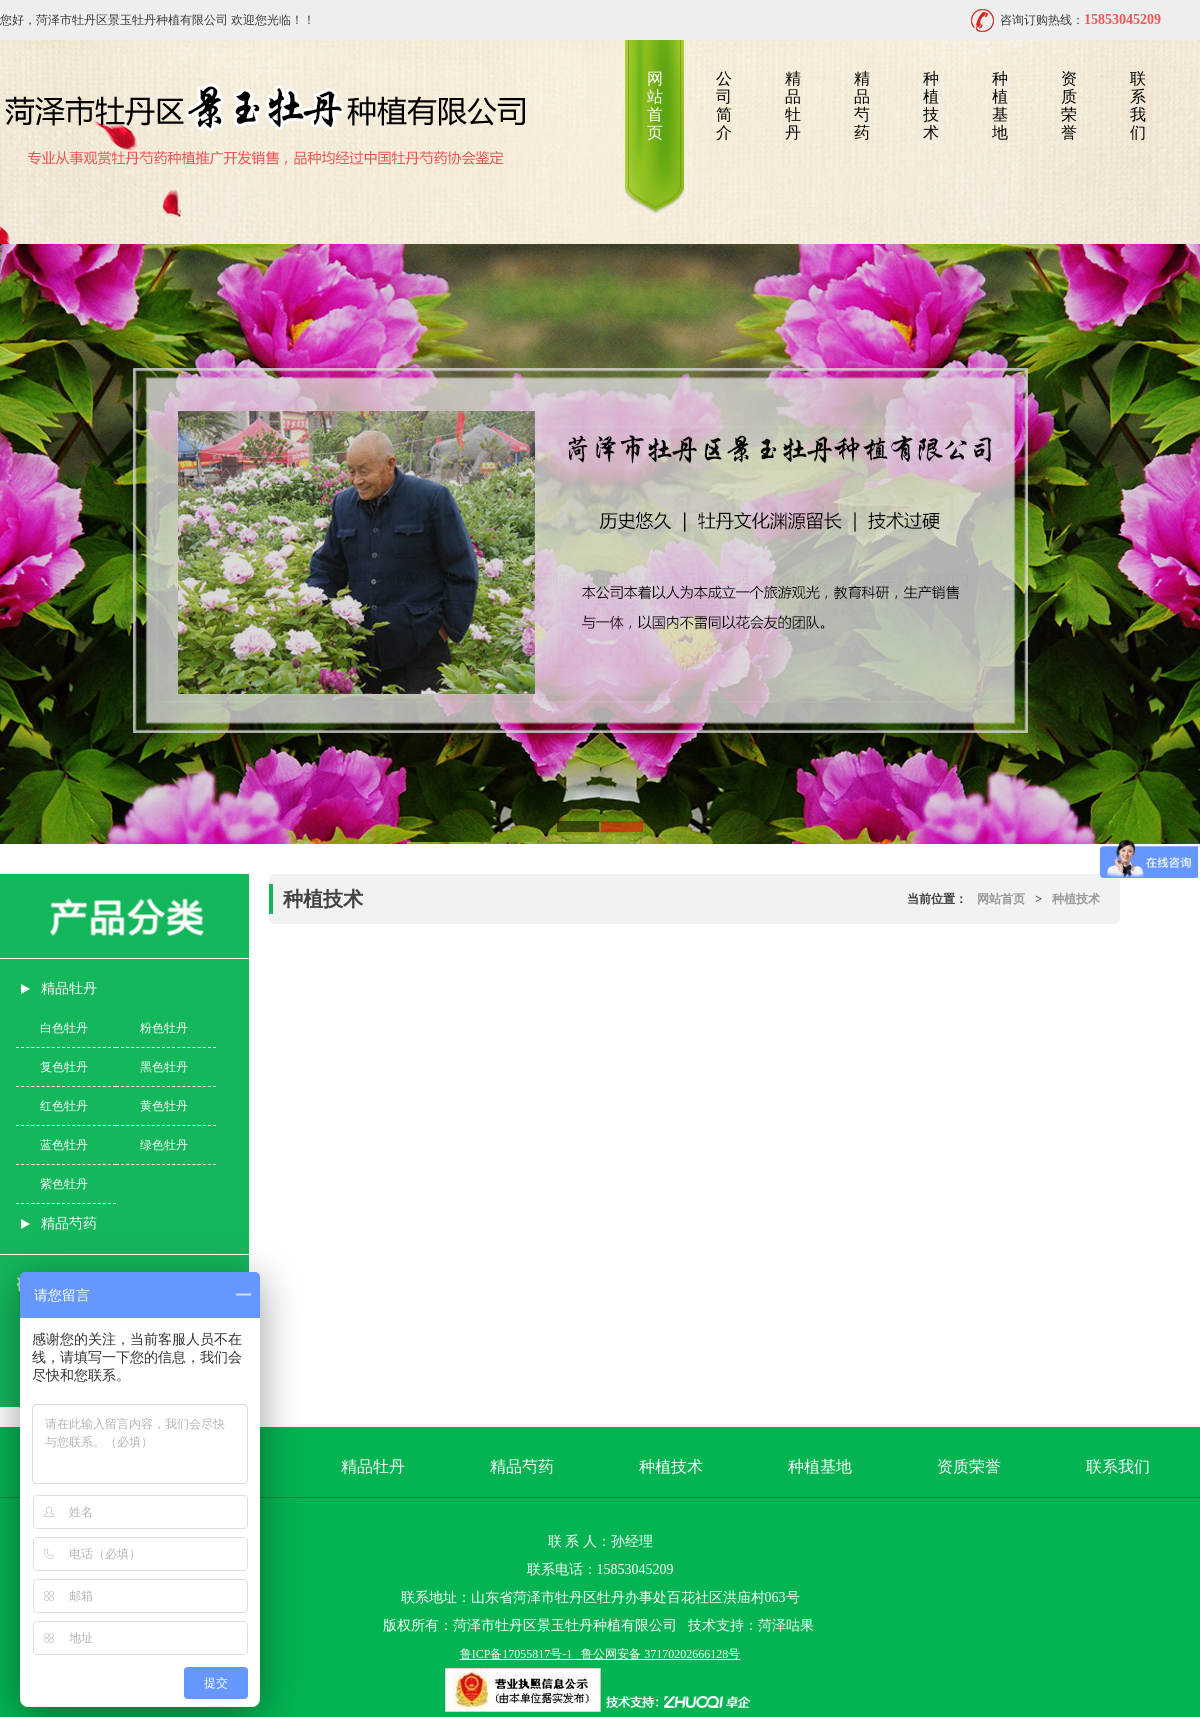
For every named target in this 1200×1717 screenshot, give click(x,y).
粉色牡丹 (164, 1028)
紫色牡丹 (64, 1184)
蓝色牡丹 (64, 1145)
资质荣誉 (1069, 105)
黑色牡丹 (164, 1067)
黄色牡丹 (164, 1106)
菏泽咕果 (786, 1625)
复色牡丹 (64, 1067)
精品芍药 (862, 105)
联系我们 (1138, 105)
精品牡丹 (793, 105)
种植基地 (1000, 105)
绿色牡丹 (164, 1145)
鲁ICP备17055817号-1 (516, 1654)
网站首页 (655, 105)
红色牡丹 (64, 1106)
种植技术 (931, 105)
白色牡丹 (64, 1028)
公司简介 (724, 105)
